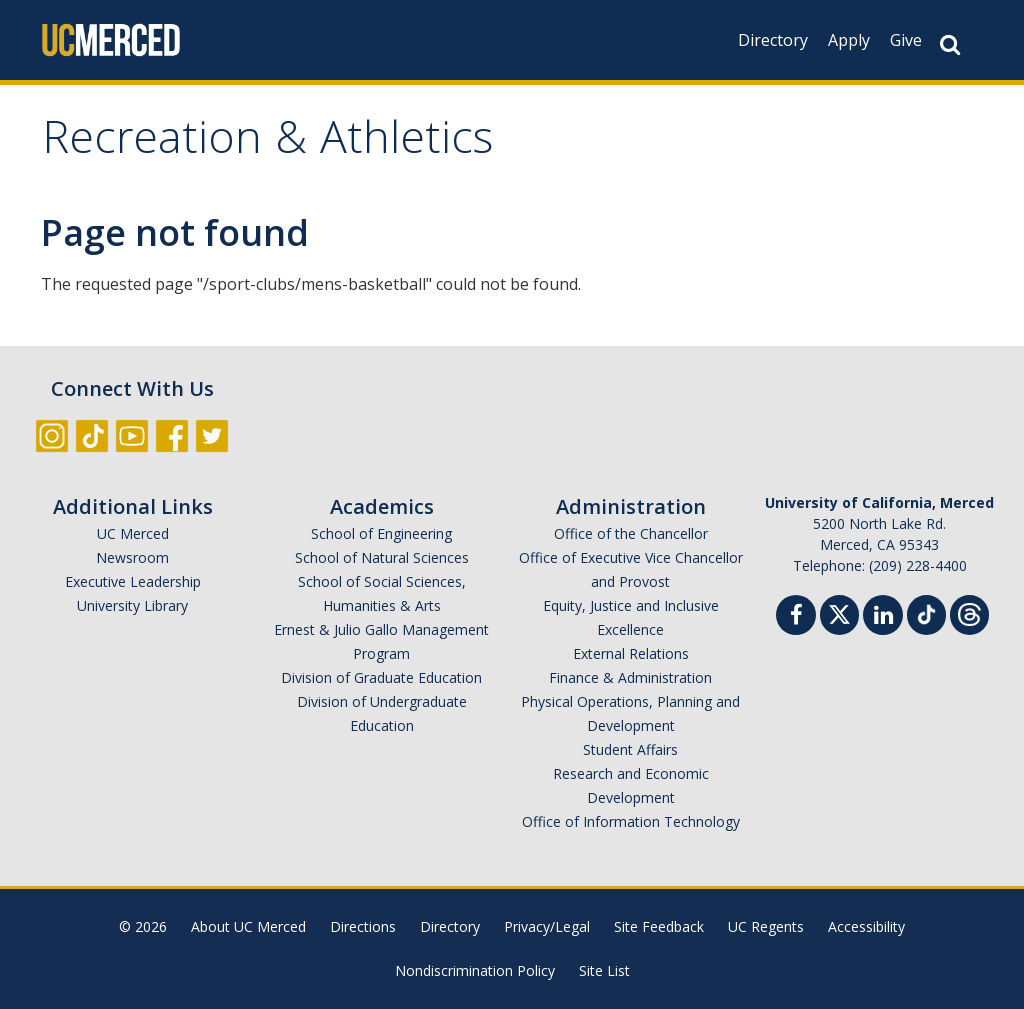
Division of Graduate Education (381, 677)
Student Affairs (630, 749)
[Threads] (969, 612)
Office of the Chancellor (631, 533)
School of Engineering (381, 533)
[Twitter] (839, 612)
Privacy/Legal (547, 926)
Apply (849, 40)
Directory (773, 40)
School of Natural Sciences (382, 557)
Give (906, 40)
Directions (363, 926)
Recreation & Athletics (267, 143)
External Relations (631, 653)
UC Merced (133, 533)
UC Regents (766, 926)
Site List (604, 970)
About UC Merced (248, 926)
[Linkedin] (883, 617)
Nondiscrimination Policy (475, 970)
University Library (132, 605)
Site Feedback (659, 926)
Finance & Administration (630, 677)
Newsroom (132, 557)
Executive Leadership (133, 581)
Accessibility (866, 926)
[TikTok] (926, 612)
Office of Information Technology (631, 821)
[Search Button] (950, 44)
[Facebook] (796, 617)
